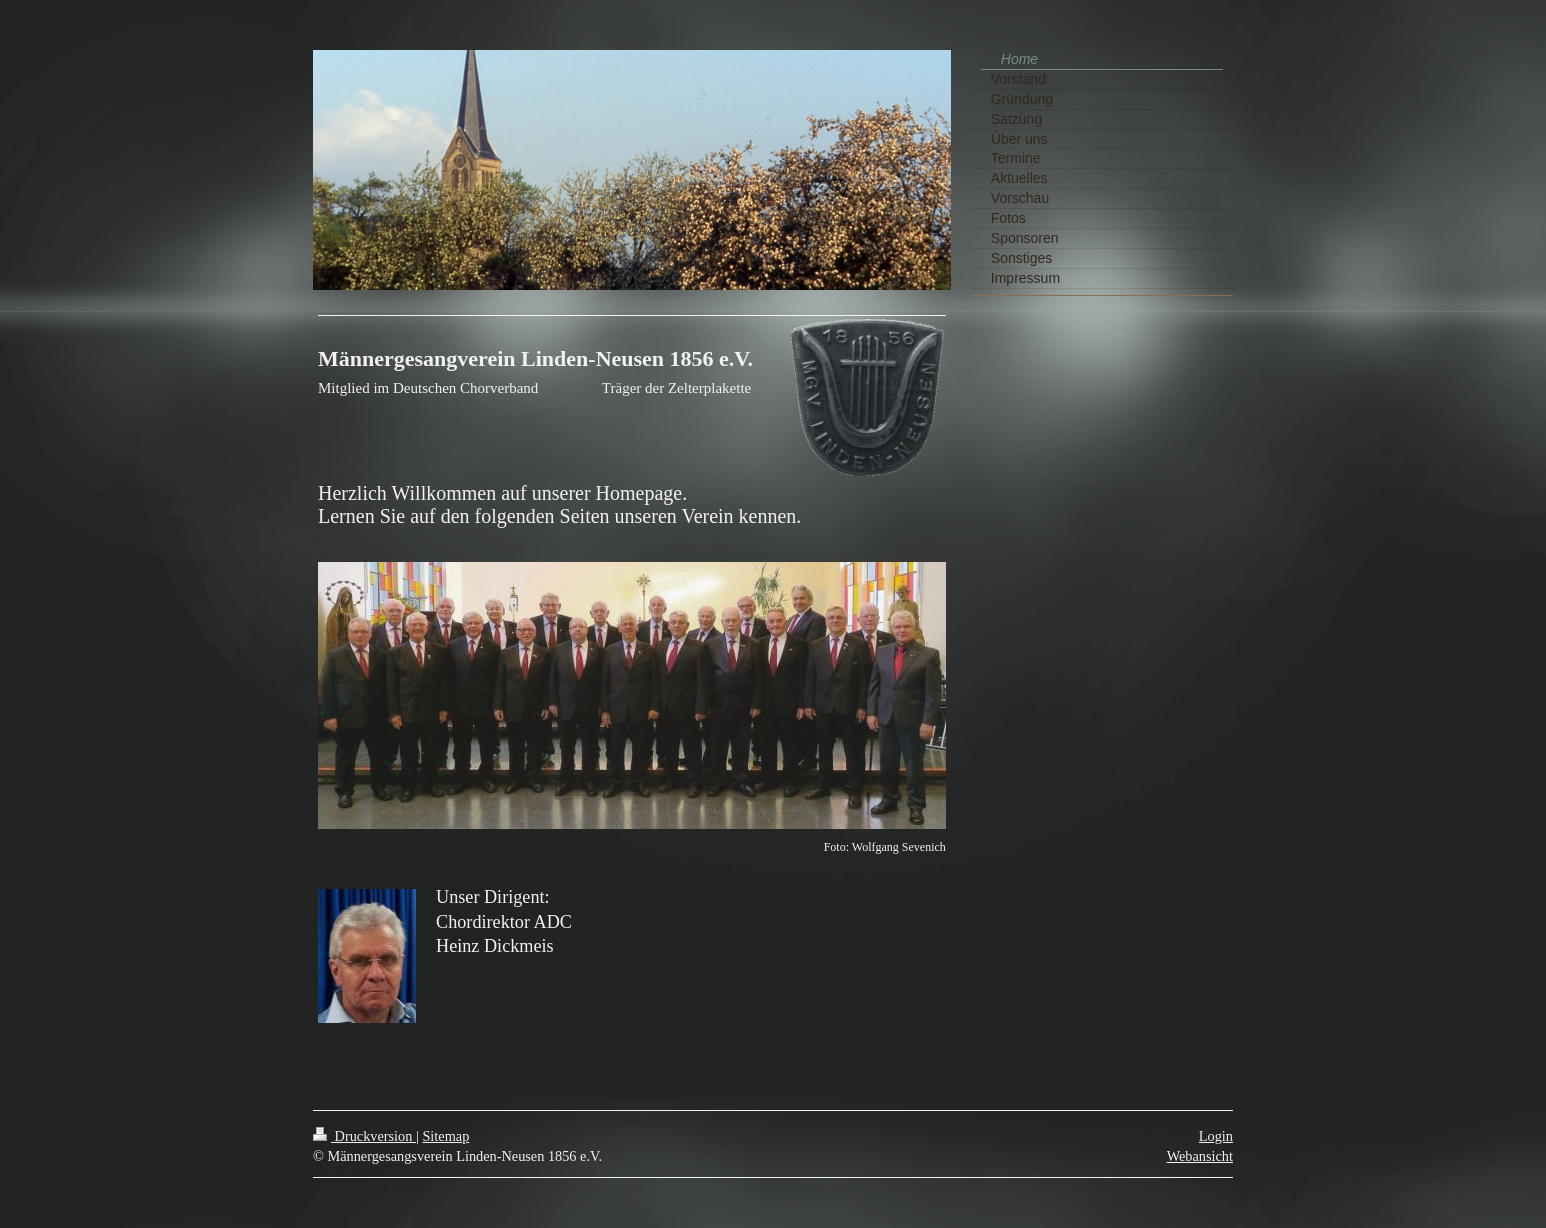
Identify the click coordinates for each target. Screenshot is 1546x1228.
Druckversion (364, 1136)
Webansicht (1200, 1156)
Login (1216, 1136)
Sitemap (445, 1136)
